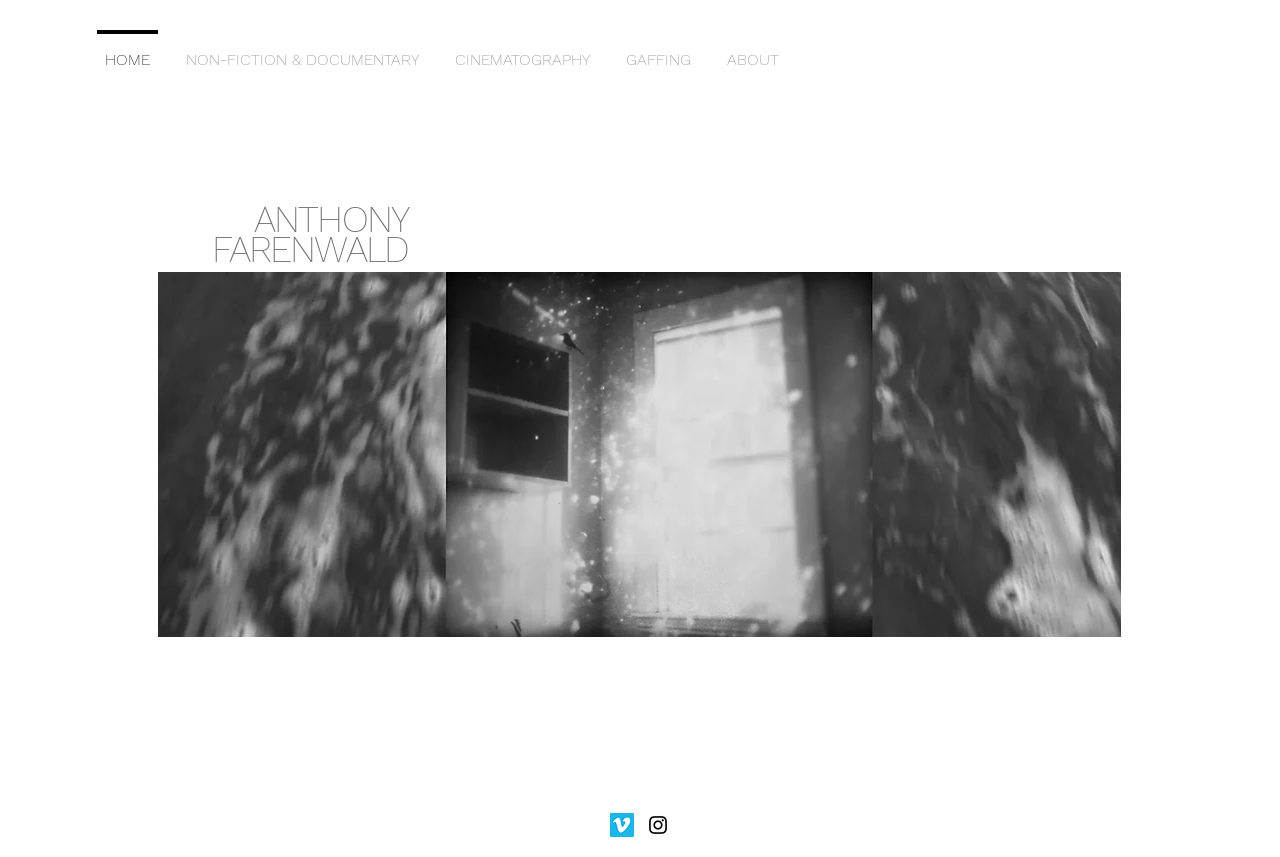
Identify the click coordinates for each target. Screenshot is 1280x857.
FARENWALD (310, 249)
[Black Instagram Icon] (658, 825)
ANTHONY (331, 219)
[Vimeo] (622, 825)
